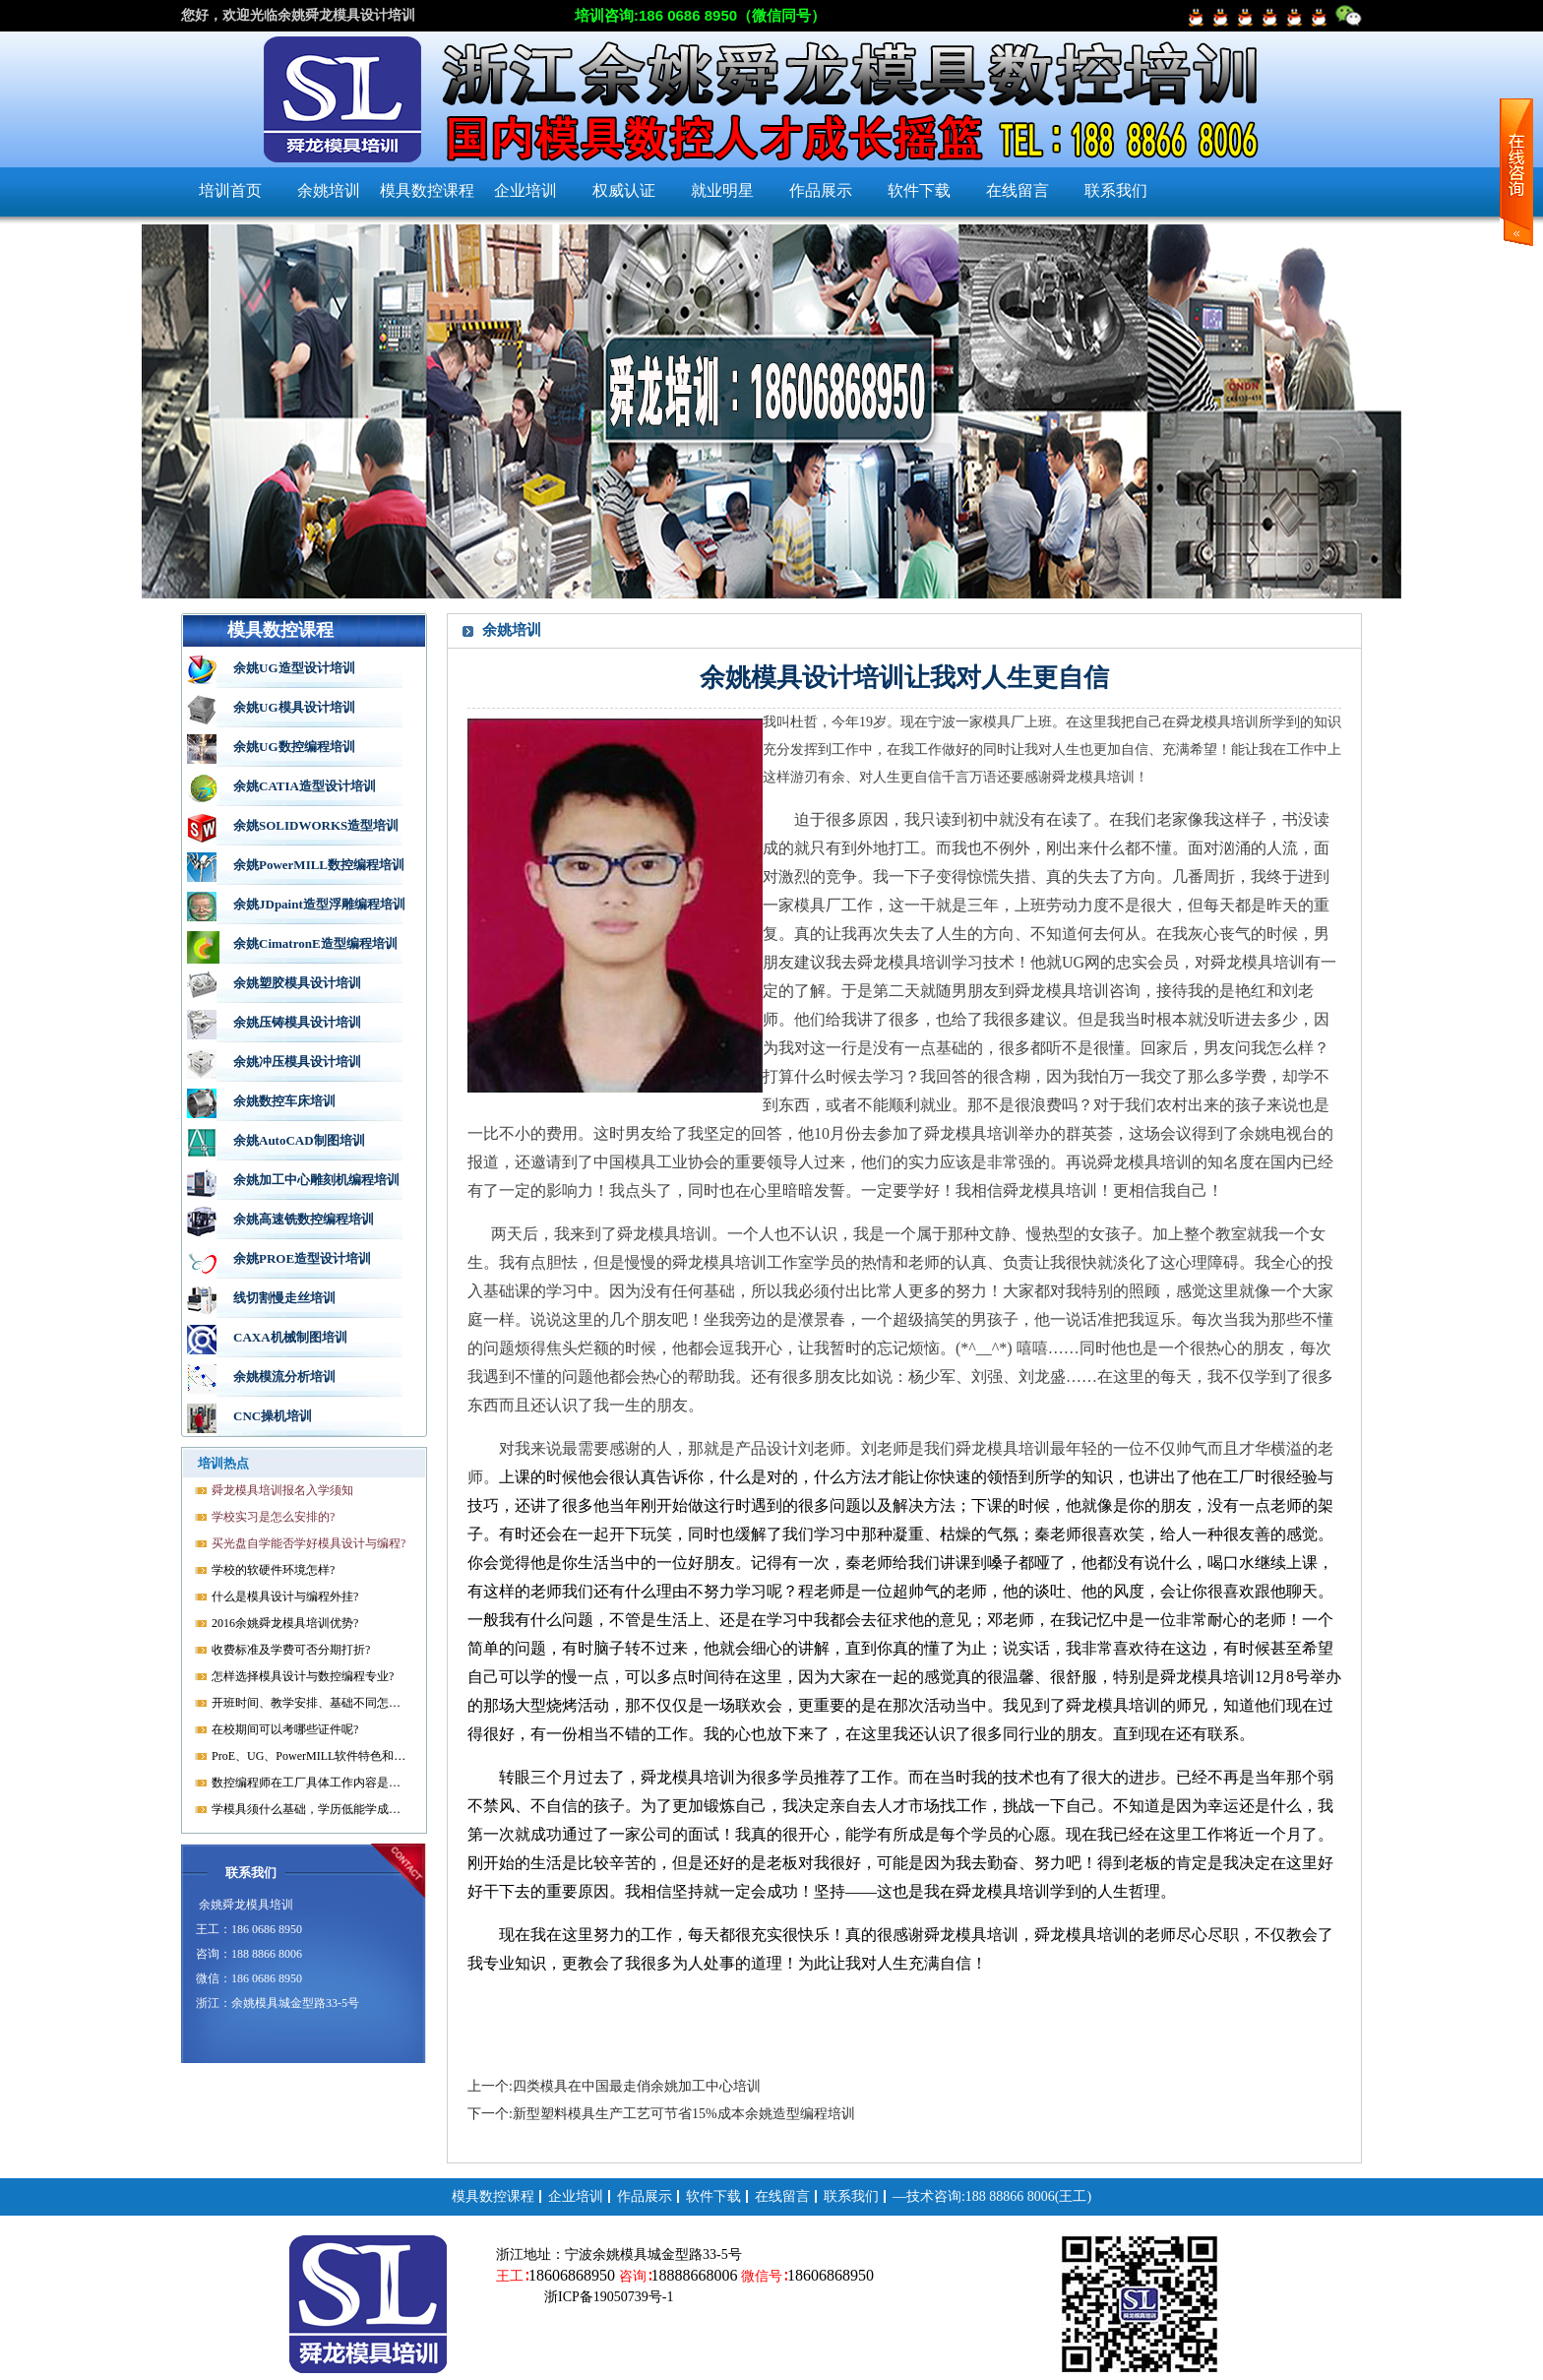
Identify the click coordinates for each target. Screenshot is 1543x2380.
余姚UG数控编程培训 (294, 746)
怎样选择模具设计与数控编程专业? (303, 1676)
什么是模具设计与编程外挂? (285, 1596)
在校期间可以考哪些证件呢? (285, 1729)
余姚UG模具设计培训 (294, 707)
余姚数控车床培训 (284, 1101)
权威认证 (623, 190)
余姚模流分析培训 (284, 1376)
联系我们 (1115, 190)
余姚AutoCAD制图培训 (299, 1140)
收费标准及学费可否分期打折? (291, 1650)
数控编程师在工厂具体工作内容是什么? (310, 1782)
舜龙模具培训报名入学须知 (282, 1490)
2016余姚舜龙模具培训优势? (285, 1623)
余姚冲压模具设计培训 (297, 1061)
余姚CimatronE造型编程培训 (315, 943)
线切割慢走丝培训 (284, 1297)
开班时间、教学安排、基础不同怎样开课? (310, 1703)
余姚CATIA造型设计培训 (304, 786)
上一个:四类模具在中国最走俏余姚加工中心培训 (614, 2086)
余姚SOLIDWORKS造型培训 (316, 825)
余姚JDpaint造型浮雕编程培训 (319, 904)
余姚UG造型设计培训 (294, 667)
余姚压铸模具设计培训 (297, 1022)
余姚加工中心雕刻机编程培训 (316, 1179)
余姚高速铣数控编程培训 (303, 1219)
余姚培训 (328, 190)
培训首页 (230, 190)
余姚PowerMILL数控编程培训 (318, 864)
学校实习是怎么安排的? (273, 1517)
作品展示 (820, 190)
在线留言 (1017, 190)
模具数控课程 (427, 190)
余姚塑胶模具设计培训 (297, 982)
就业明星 (722, 190)
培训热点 (223, 1463)
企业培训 (525, 190)
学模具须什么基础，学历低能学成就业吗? (310, 1809)
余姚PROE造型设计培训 (302, 1258)
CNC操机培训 (272, 1416)
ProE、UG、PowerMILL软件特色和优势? (310, 1756)
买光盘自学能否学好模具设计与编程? (308, 1543)
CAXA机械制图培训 (290, 1337)
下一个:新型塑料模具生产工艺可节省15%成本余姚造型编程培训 (661, 2113)
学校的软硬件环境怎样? (273, 1570)
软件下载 (919, 190)
